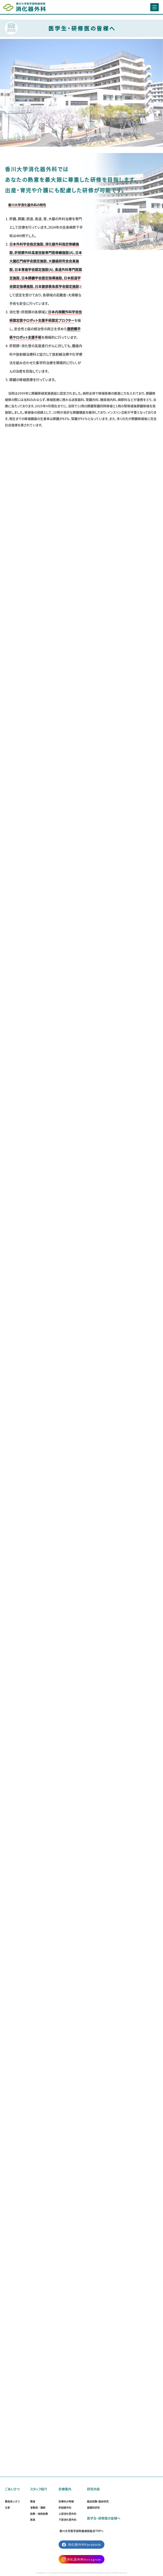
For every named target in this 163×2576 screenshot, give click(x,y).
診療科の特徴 (66, 2501)
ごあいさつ (12, 2489)
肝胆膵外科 (65, 2507)
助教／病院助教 (39, 2513)
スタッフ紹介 (38, 2489)
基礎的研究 (93, 2507)
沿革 (7, 2507)
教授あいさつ (12, 2501)
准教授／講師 (37, 2507)
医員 (32, 2519)
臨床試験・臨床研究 (98, 2501)
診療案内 (65, 2489)
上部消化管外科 (67, 2513)
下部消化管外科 (67, 2519)
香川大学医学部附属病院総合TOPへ (81, 2531)
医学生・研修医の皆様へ (103, 2518)
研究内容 (93, 2489)
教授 (32, 2501)
